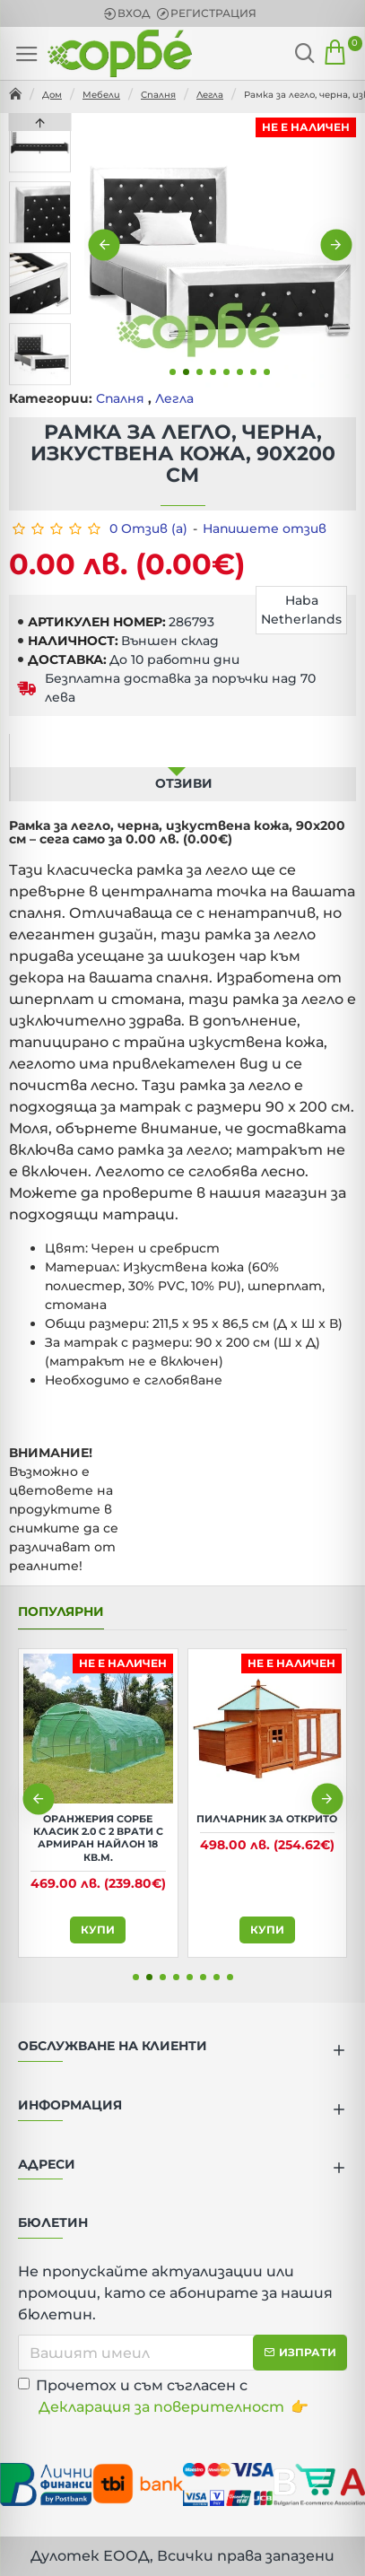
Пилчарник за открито (266, 1818)
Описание (176, 750)
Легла (209, 94)
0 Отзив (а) (148, 528)
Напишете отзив (264, 528)
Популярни (61, 1612)
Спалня (158, 94)
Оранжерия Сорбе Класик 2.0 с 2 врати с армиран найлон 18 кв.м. (98, 1838)
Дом (52, 94)
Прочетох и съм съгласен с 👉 (163, 2397)
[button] (104, 244)
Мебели (101, 94)
